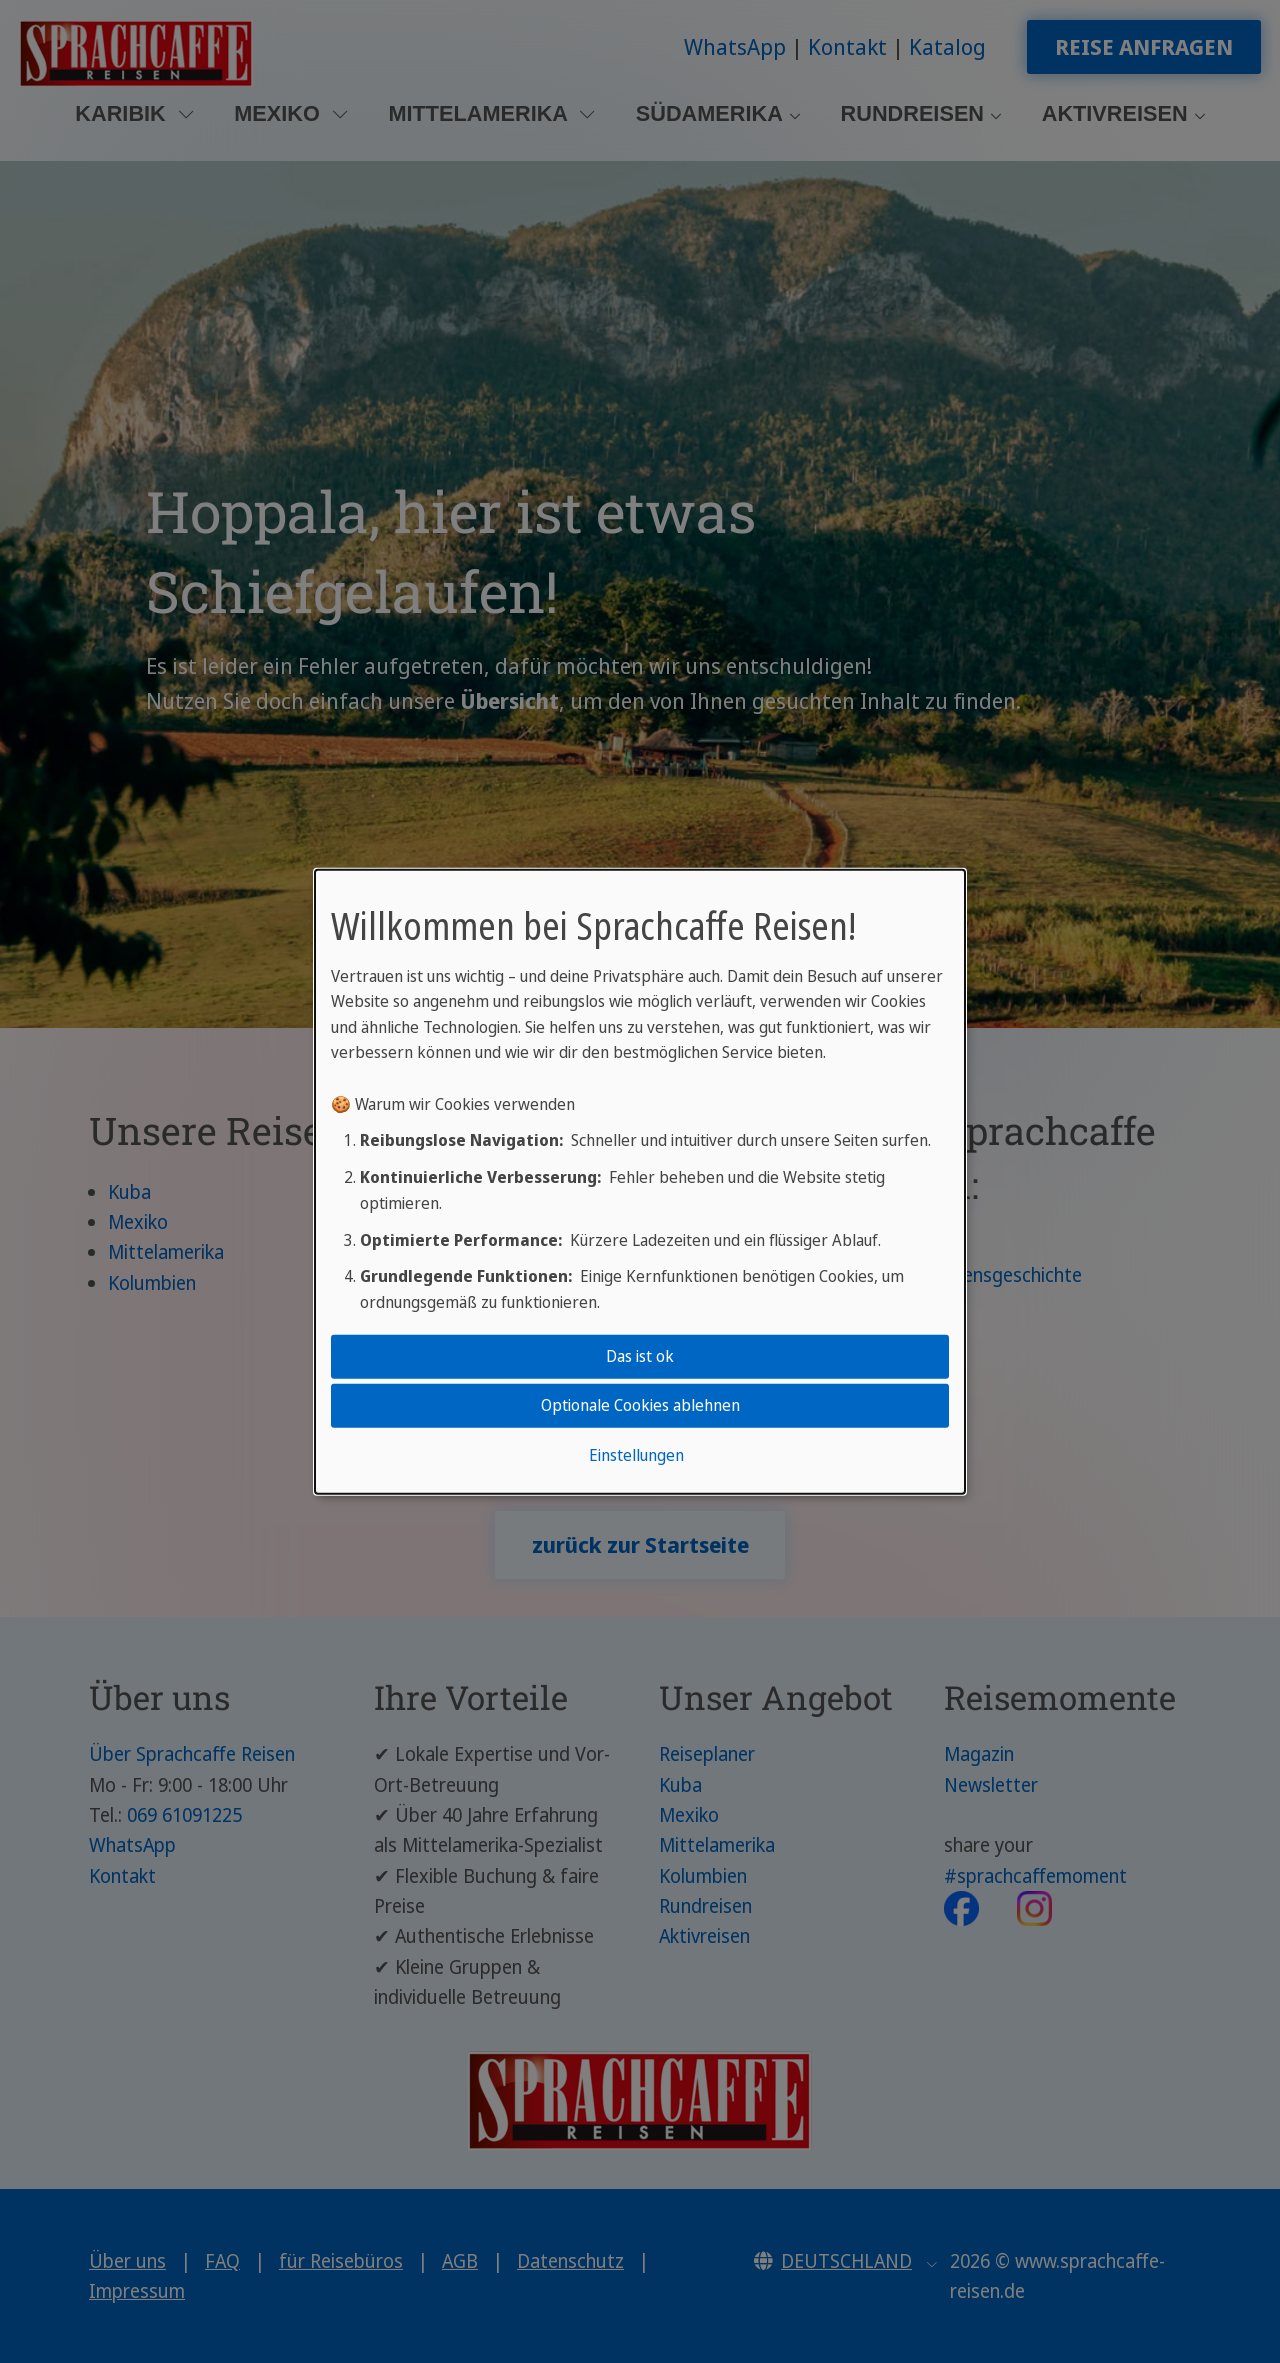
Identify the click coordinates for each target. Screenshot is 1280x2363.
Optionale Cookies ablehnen (640, 1405)
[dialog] (640, 1181)
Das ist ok (640, 1356)
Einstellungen (636, 1455)
